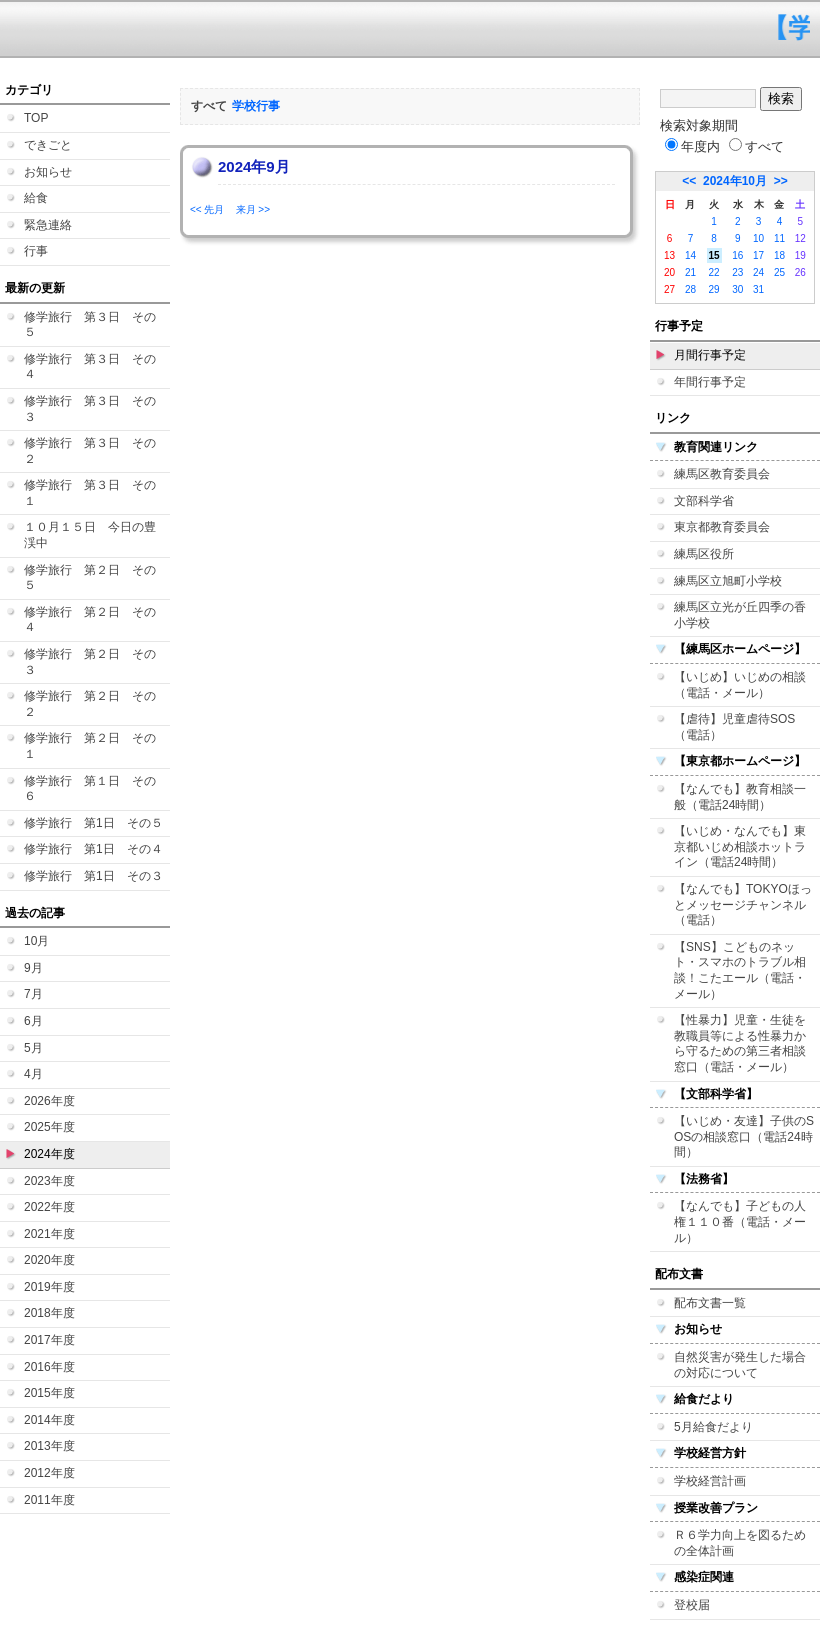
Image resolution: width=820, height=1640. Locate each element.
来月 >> (253, 209)
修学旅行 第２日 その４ (90, 620)
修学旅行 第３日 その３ (90, 409)
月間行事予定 (710, 355)
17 (758, 255)
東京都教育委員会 (722, 527)
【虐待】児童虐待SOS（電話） (734, 727)
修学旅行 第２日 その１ (90, 746)
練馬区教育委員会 (722, 474)
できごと (48, 145)
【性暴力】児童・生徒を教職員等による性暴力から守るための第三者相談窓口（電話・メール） (740, 1043)
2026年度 (49, 1101)
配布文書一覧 (710, 1303)
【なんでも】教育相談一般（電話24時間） (740, 797)
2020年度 (49, 1260)
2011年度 (49, 1500)
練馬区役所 (704, 554)
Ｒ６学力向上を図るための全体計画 (740, 1543)
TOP (36, 118)
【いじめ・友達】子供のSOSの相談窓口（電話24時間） (744, 1136)
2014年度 (49, 1420)
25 (779, 272)
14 (690, 255)
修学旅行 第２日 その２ (90, 704)
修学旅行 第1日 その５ (93, 823)
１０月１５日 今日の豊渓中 (90, 535)
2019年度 (49, 1287)
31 (758, 289)
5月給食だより (713, 1427)
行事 (36, 251)
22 (714, 272)
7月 (33, 994)
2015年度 (49, 1393)
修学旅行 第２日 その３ (90, 662)
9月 (33, 968)
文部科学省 (704, 501)
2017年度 (49, 1340)
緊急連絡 (48, 225)
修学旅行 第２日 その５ (90, 578)
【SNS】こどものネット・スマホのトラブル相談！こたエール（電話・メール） (740, 970)
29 (714, 289)
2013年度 (49, 1446)
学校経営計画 (710, 1481)
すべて (756, 146)
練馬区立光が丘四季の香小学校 (740, 615)
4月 (33, 1074)
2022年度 (49, 1207)
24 (758, 272)
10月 (36, 941)
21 (690, 272)
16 (737, 255)
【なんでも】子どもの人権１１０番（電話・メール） (740, 1221)
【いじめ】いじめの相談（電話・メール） (740, 685)
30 (737, 289)
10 (758, 238)
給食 (36, 198)
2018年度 (49, 1313)
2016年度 (49, 1367)
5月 (33, 1048)
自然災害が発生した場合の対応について (740, 1365)
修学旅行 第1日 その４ (93, 849)
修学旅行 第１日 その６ (90, 789)
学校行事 (256, 106)
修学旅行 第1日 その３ (93, 876)
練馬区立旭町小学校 (728, 581)
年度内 (692, 146)
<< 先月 (207, 209)
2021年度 (49, 1234)
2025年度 (49, 1127)
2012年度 (49, 1473)
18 (779, 255)
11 (779, 238)
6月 (33, 1021)
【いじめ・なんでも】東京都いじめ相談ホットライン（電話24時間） (740, 846)
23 (737, 272)
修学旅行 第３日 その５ (90, 325)
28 (690, 289)
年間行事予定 (710, 382)
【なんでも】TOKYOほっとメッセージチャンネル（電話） (743, 904)
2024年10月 (735, 181)
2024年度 (49, 1154)
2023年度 (49, 1181)
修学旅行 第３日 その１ (90, 493)
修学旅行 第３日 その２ (90, 451)
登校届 (692, 1605)
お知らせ (48, 172)
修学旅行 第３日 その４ (90, 367)
